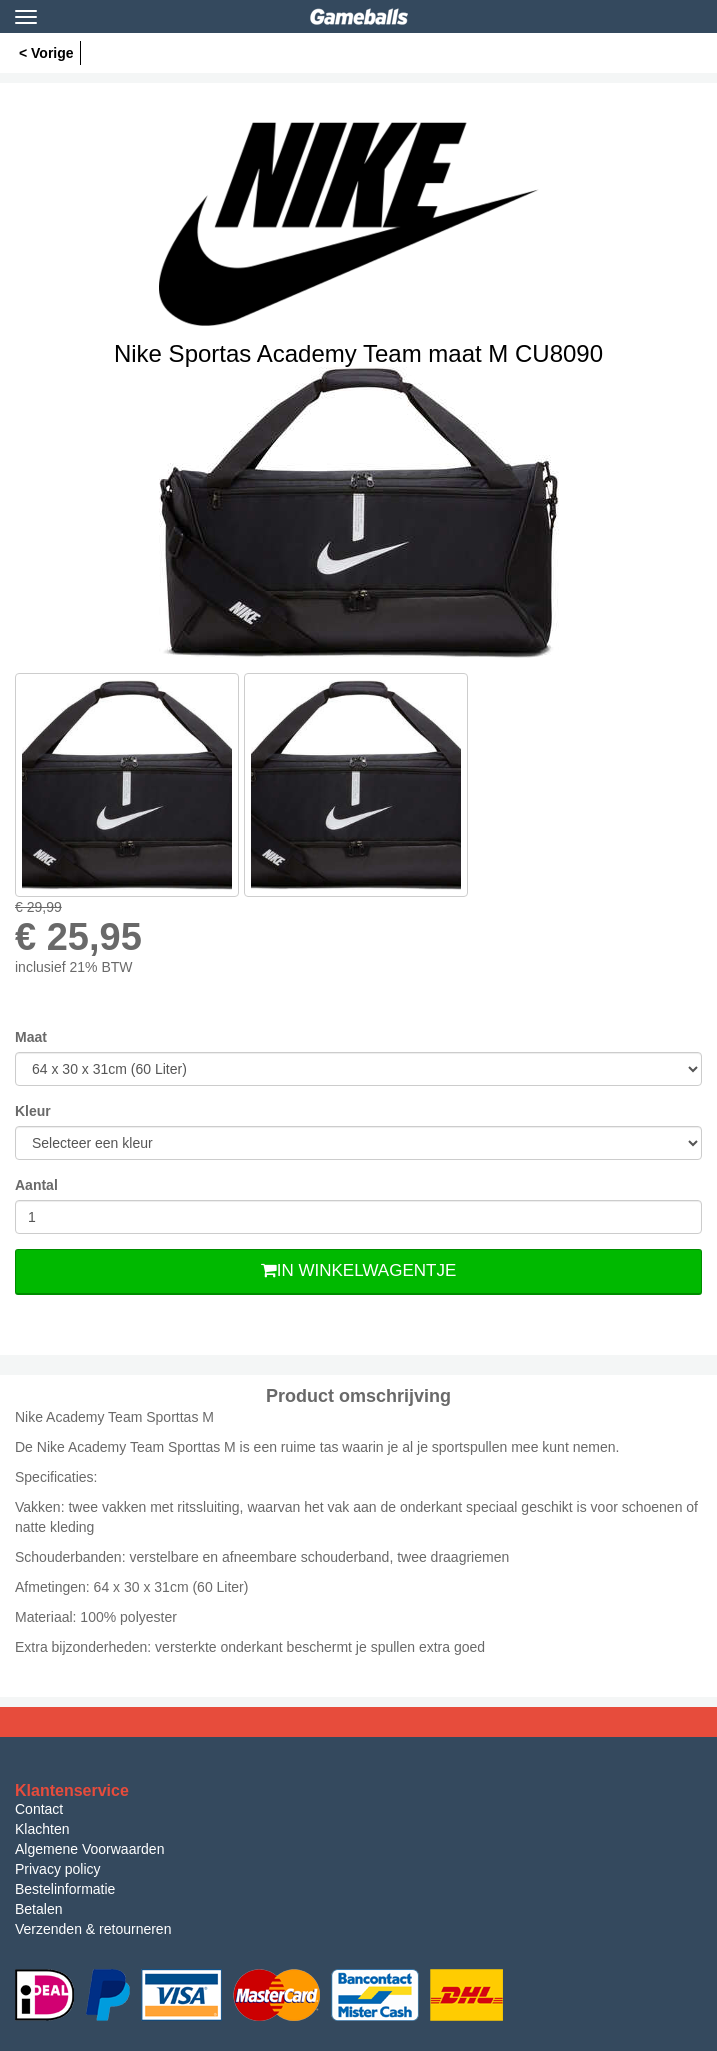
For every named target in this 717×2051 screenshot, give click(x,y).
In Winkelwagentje (358, 1270)
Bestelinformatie (65, 1889)
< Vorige (46, 53)
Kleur (33, 1111)
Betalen (38, 1909)
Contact (39, 1809)
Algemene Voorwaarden (89, 1849)
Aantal (36, 1185)
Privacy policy (58, 1869)
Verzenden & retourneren (93, 1929)
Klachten (42, 1829)
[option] (358, 512)
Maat (31, 1037)
